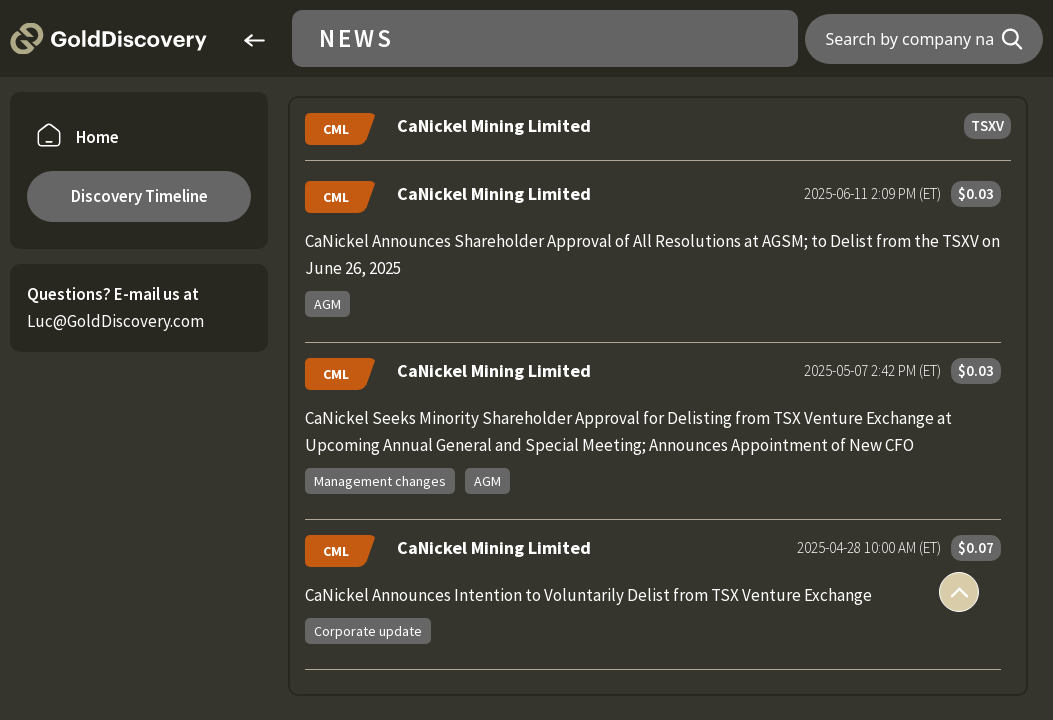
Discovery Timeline (139, 196)
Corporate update (368, 631)
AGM (327, 304)
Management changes (380, 481)
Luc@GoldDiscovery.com (115, 321)
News (356, 38)
